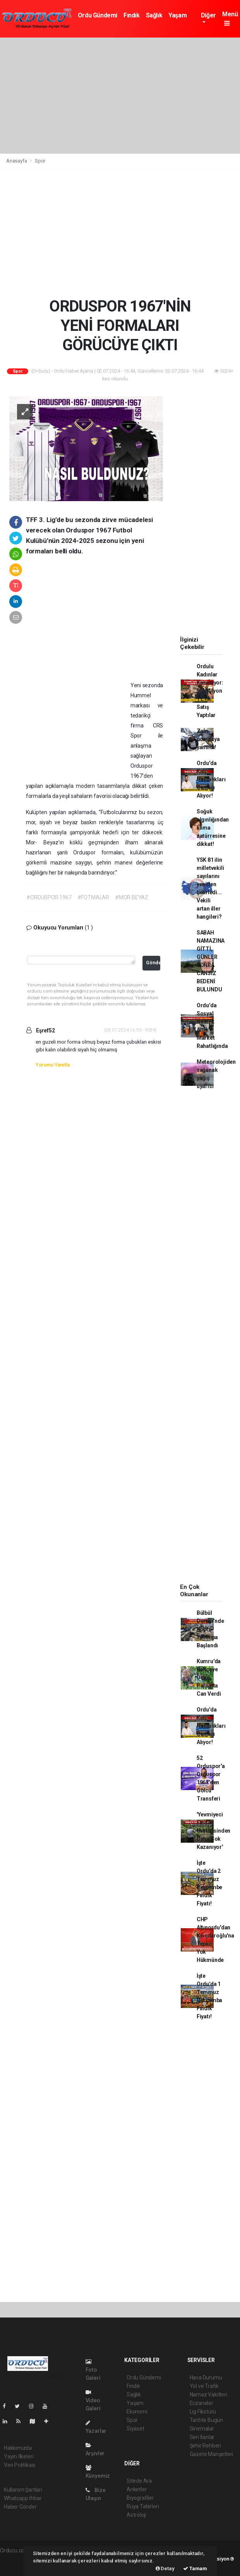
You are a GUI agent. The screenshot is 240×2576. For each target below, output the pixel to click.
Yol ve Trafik (204, 2386)
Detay (165, 2568)
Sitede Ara (139, 2481)
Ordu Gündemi (97, 15)
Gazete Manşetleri (211, 2454)
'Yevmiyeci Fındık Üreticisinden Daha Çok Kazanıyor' (214, 1830)
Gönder (153, 962)
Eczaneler (201, 2403)
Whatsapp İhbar (22, 2498)
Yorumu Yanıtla (53, 1065)
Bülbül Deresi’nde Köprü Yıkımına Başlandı (210, 1629)
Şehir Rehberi (205, 2445)
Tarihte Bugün (206, 2420)
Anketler (137, 2489)
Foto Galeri (93, 2370)
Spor (40, 161)
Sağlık (154, 15)
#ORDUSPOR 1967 (48, 897)
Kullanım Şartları (23, 2490)
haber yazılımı (16, 2558)
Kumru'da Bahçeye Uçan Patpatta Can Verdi (209, 1677)
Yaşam (177, 15)
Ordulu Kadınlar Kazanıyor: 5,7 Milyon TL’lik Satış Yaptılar (210, 690)
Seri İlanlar (202, 2437)
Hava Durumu (206, 2377)
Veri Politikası (19, 2465)
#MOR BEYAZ (131, 897)
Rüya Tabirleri (143, 2506)
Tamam (195, 2568)
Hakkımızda (18, 2448)
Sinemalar (202, 2428)
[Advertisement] (120, 95)
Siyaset (135, 2428)
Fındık (131, 15)
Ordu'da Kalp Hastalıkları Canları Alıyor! (211, 779)
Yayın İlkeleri (18, 2456)
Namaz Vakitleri (208, 2394)
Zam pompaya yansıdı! (208, 739)
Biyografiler (140, 2498)
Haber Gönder (20, 2507)
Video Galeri (93, 2400)
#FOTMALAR (93, 897)
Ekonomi (137, 2411)
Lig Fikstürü (203, 2411)
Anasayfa (17, 161)
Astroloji (136, 2515)
